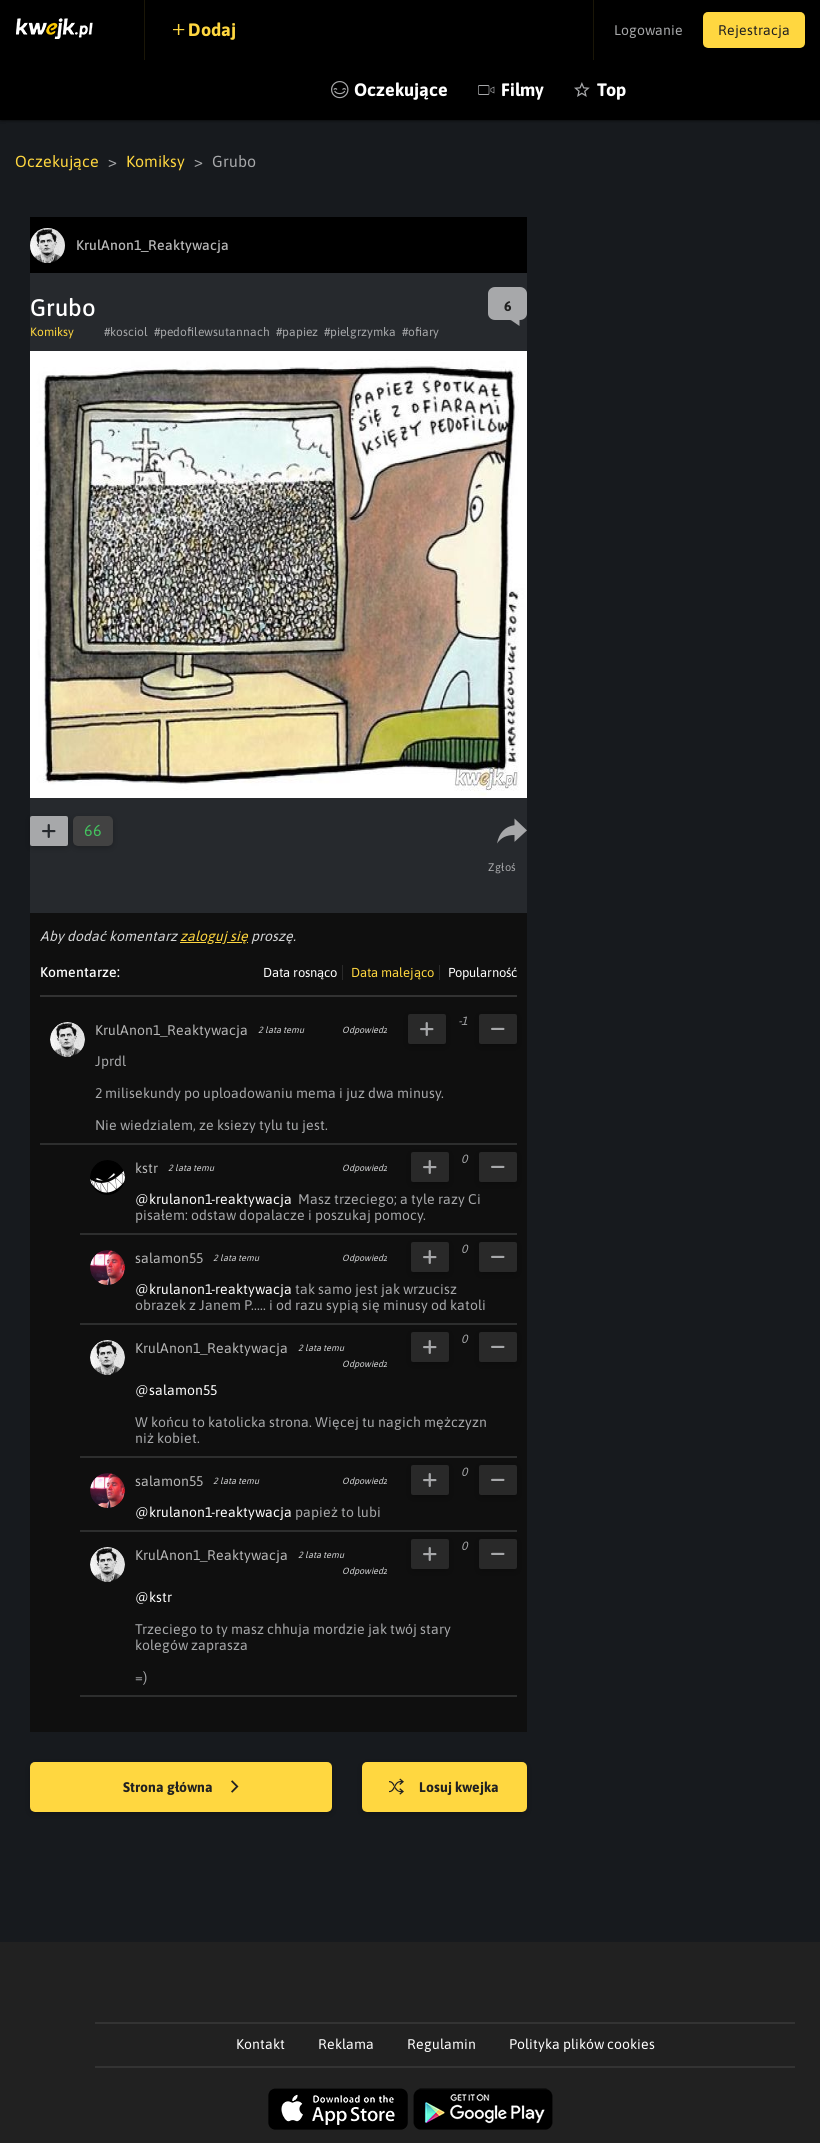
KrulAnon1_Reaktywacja (171, 1030)
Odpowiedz (364, 1030)
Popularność (482, 972)
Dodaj (212, 29)
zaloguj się (214, 936)
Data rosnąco (300, 972)
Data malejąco (392, 972)
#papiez (297, 332)
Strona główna (181, 1788)
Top (611, 89)
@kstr (153, 1597)
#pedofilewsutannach (212, 332)
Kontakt (260, 2044)
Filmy (522, 89)
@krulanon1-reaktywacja (213, 1199)
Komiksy (155, 161)
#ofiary (420, 332)
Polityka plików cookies (582, 2044)
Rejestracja (754, 30)
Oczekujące (401, 89)
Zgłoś (502, 867)
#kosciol (126, 332)
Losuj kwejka (444, 1788)
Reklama (346, 2044)
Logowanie (648, 30)
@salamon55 (176, 1390)
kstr (146, 1168)
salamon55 (169, 1258)
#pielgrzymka (360, 332)
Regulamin (441, 2044)
